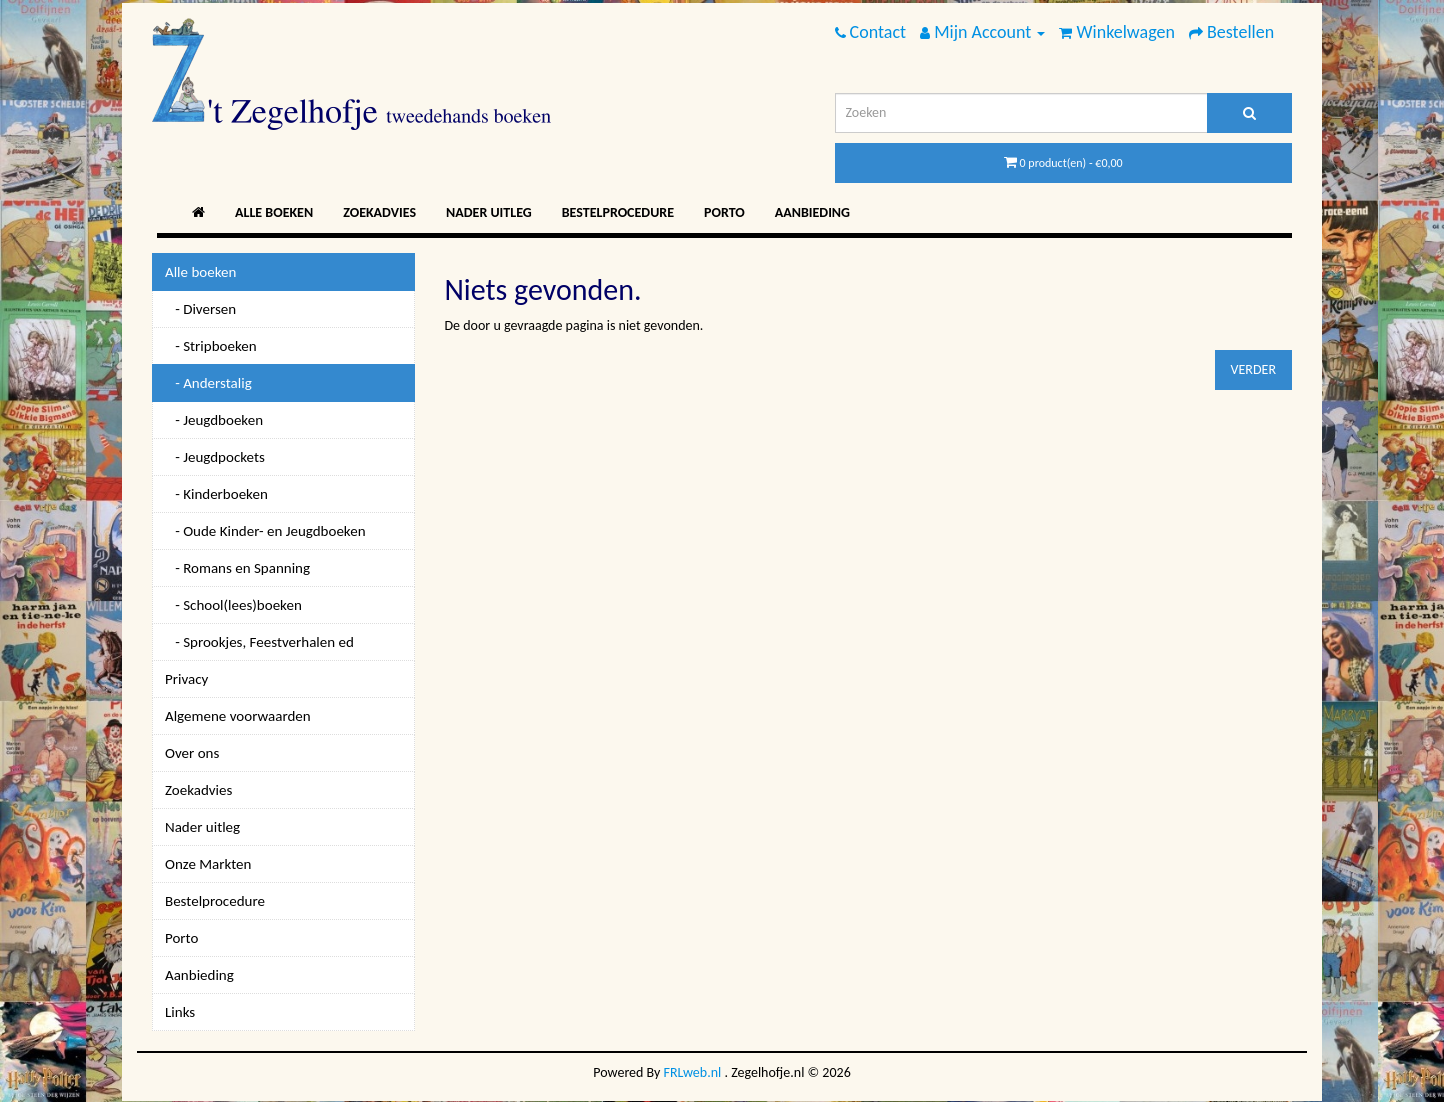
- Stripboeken (211, 346)
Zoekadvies (379, 212)
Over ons (192, 753)
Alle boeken (274, 212)
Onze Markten (208, 864)
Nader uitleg (489, 212)
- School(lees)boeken (233, 605)
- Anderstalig (208, 383)
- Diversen (200, 309)
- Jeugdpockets (215, 457)
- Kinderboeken (216, 494)
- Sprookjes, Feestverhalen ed (259, 642)
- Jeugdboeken (214, 420)
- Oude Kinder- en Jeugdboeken (265, 531)
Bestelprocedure (618, 212)
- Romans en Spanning (237, 568)
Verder (1253, 369)
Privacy (186, 679)
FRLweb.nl (693, 1072)
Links (180, 1012)
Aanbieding (812, 212)
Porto (724, 212)
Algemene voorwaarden (238, 716)
